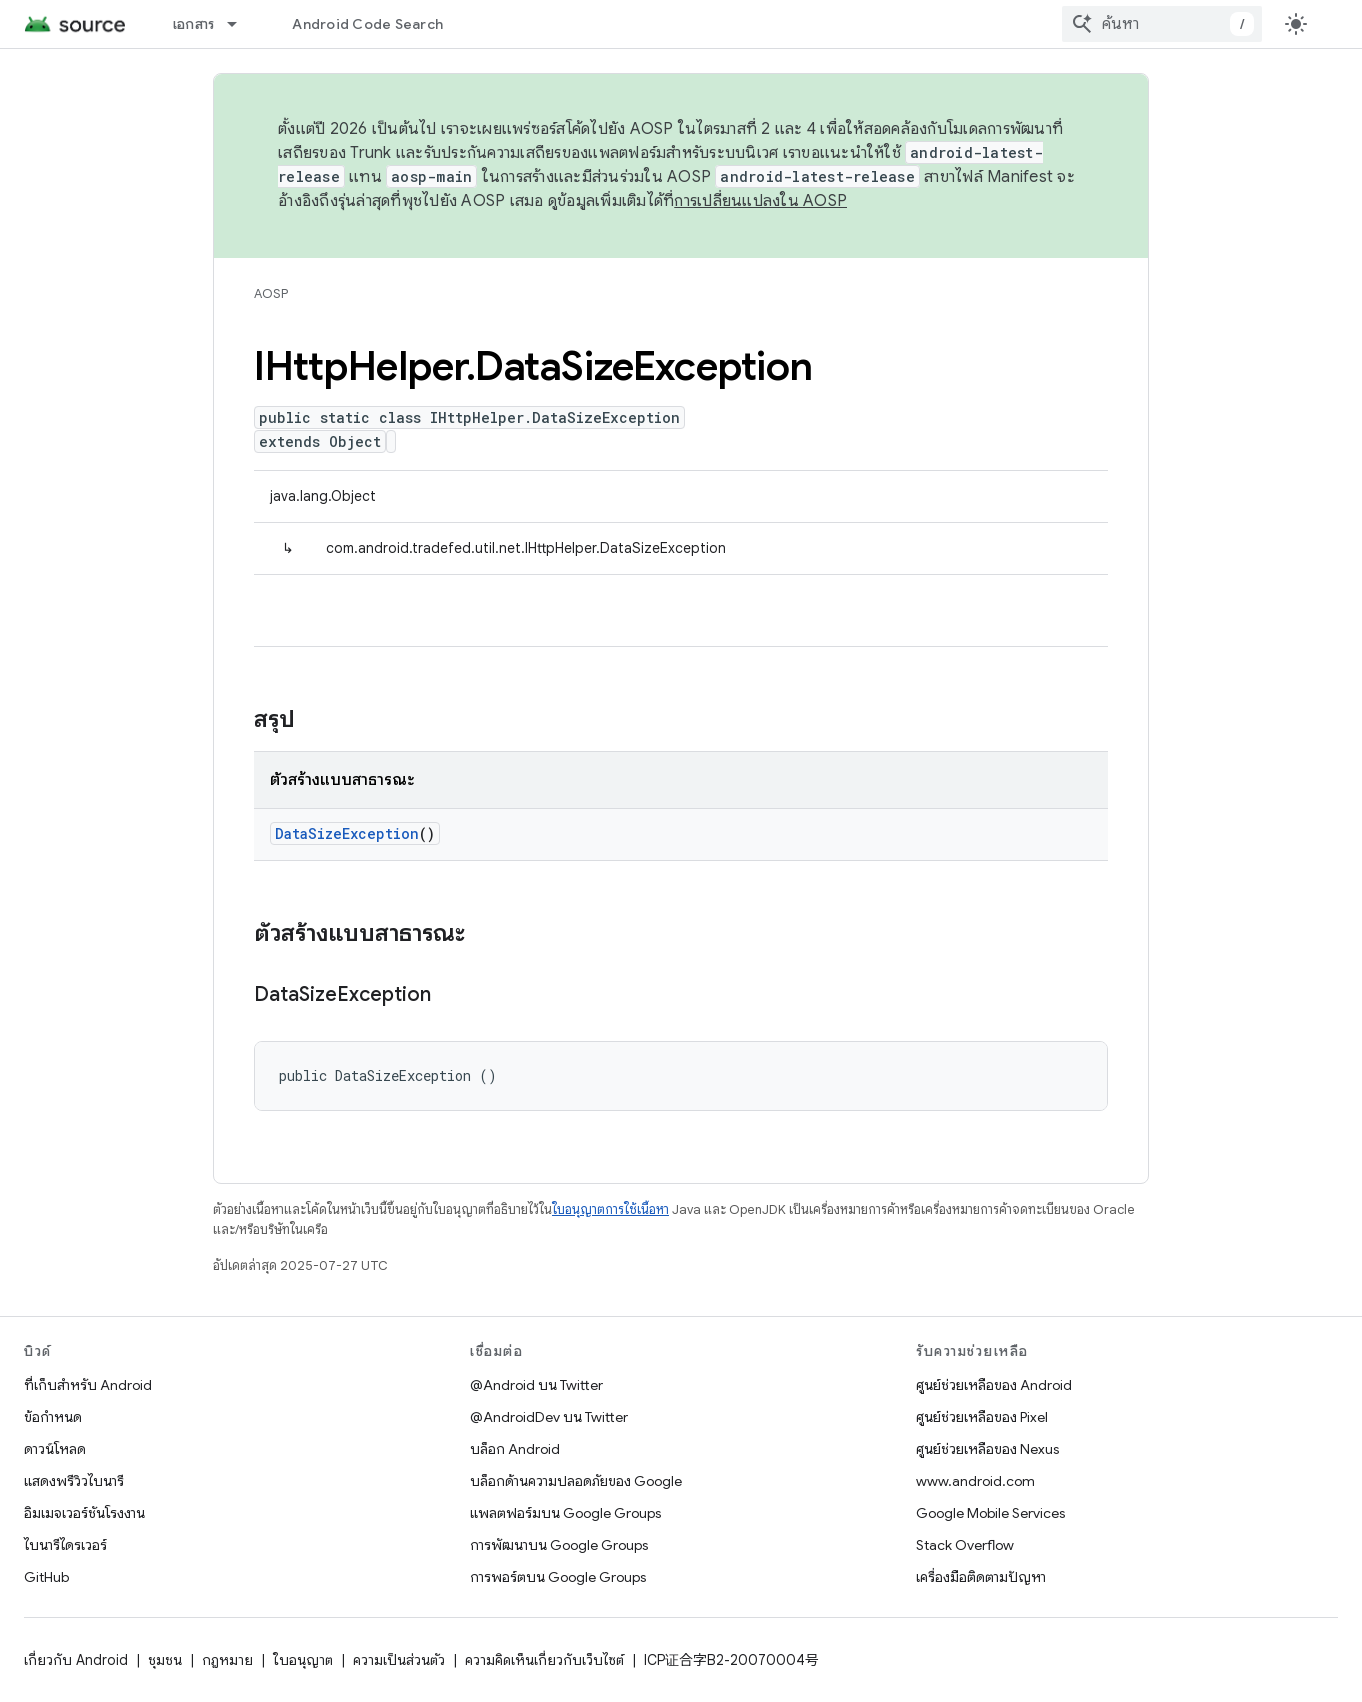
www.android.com (975, 1481)
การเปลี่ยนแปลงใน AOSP (760, 201)
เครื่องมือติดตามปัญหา (981, 1577)
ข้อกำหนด (53, 1417)
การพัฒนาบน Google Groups (559, 1545)
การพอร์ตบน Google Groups (558, 1577)
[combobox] (1162, 24)
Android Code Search (367, 24)
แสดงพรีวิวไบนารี (74, 1481)
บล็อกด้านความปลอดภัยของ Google (576, 1481)
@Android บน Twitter (536, 1385)
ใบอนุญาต (303, 1660)
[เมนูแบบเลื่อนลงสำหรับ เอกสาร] (241, 24)
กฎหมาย (227, 1660)
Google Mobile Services (990, 1513)
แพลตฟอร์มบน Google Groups (565, 1513)
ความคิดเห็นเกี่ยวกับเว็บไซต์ (544, 1660)
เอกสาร (194, 24)
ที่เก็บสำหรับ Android (88, 1385)
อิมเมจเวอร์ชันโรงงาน (84, 1513)
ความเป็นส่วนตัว (399, 1660)
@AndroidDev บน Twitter (549, 1417)
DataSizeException (347, 833)
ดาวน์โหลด (55, 1449)
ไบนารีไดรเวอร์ (65, 1545)
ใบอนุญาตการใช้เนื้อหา (610, 1209)
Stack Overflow (965, 1545)
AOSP (271, 293)
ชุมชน (165, 1660)
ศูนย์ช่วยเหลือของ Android (994, 1385)
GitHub (46, 1577)
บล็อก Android (515, 1449)
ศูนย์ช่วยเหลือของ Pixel (982, 1417)
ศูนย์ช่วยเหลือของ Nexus (987, 1449)
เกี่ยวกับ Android (76, 1660)
